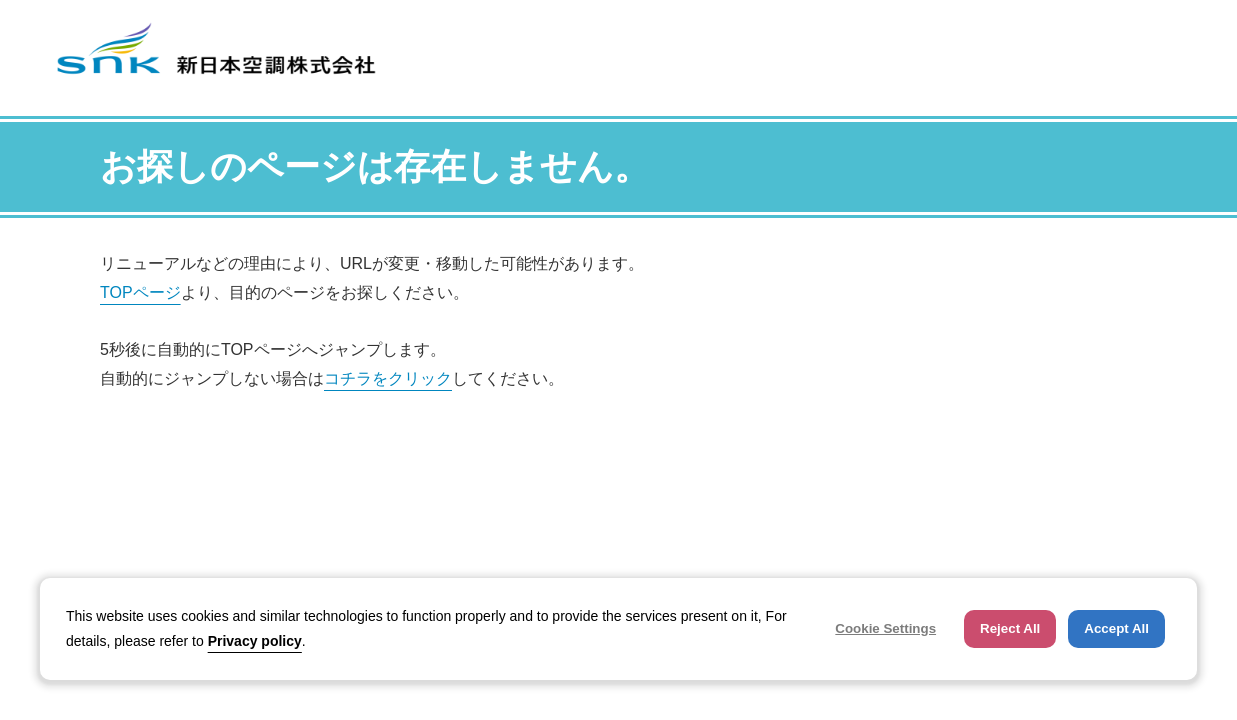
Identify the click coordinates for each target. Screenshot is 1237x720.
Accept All (1116, 628)
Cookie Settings (885, 628)
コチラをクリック (388, 378)
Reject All (1010, 628)
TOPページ (140, 292)
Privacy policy (255, 641)
